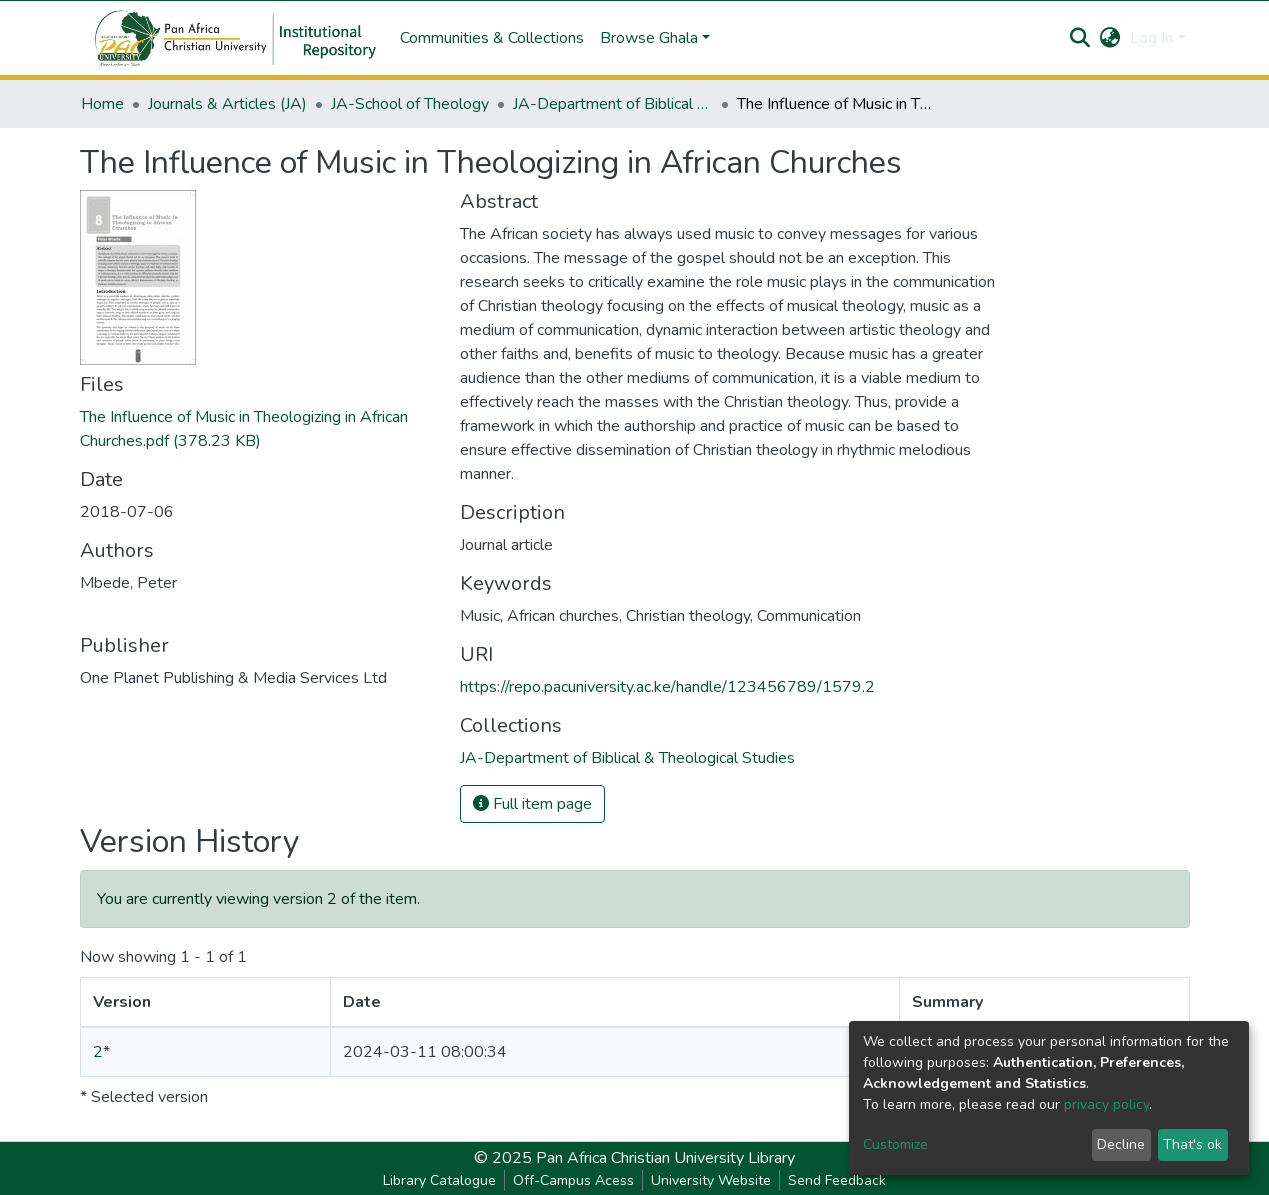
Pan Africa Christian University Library (665, 1158)
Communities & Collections (492, 38)
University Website (711, 1180)
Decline (1121, 1144)
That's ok (1192, 1144)
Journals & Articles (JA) (227, 104)
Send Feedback (837, 1180)
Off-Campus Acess (573, 1180)
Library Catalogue (439, 1180)
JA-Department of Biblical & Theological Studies (613, 104)
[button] (1109, 38)
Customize (895, 1144)
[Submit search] (1079, 38)
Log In (1151, 38)
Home (102, 104)
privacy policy (1106, 1104)
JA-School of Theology (410, 104)
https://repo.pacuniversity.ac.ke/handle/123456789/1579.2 (667, 687)
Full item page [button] (532, 804)
